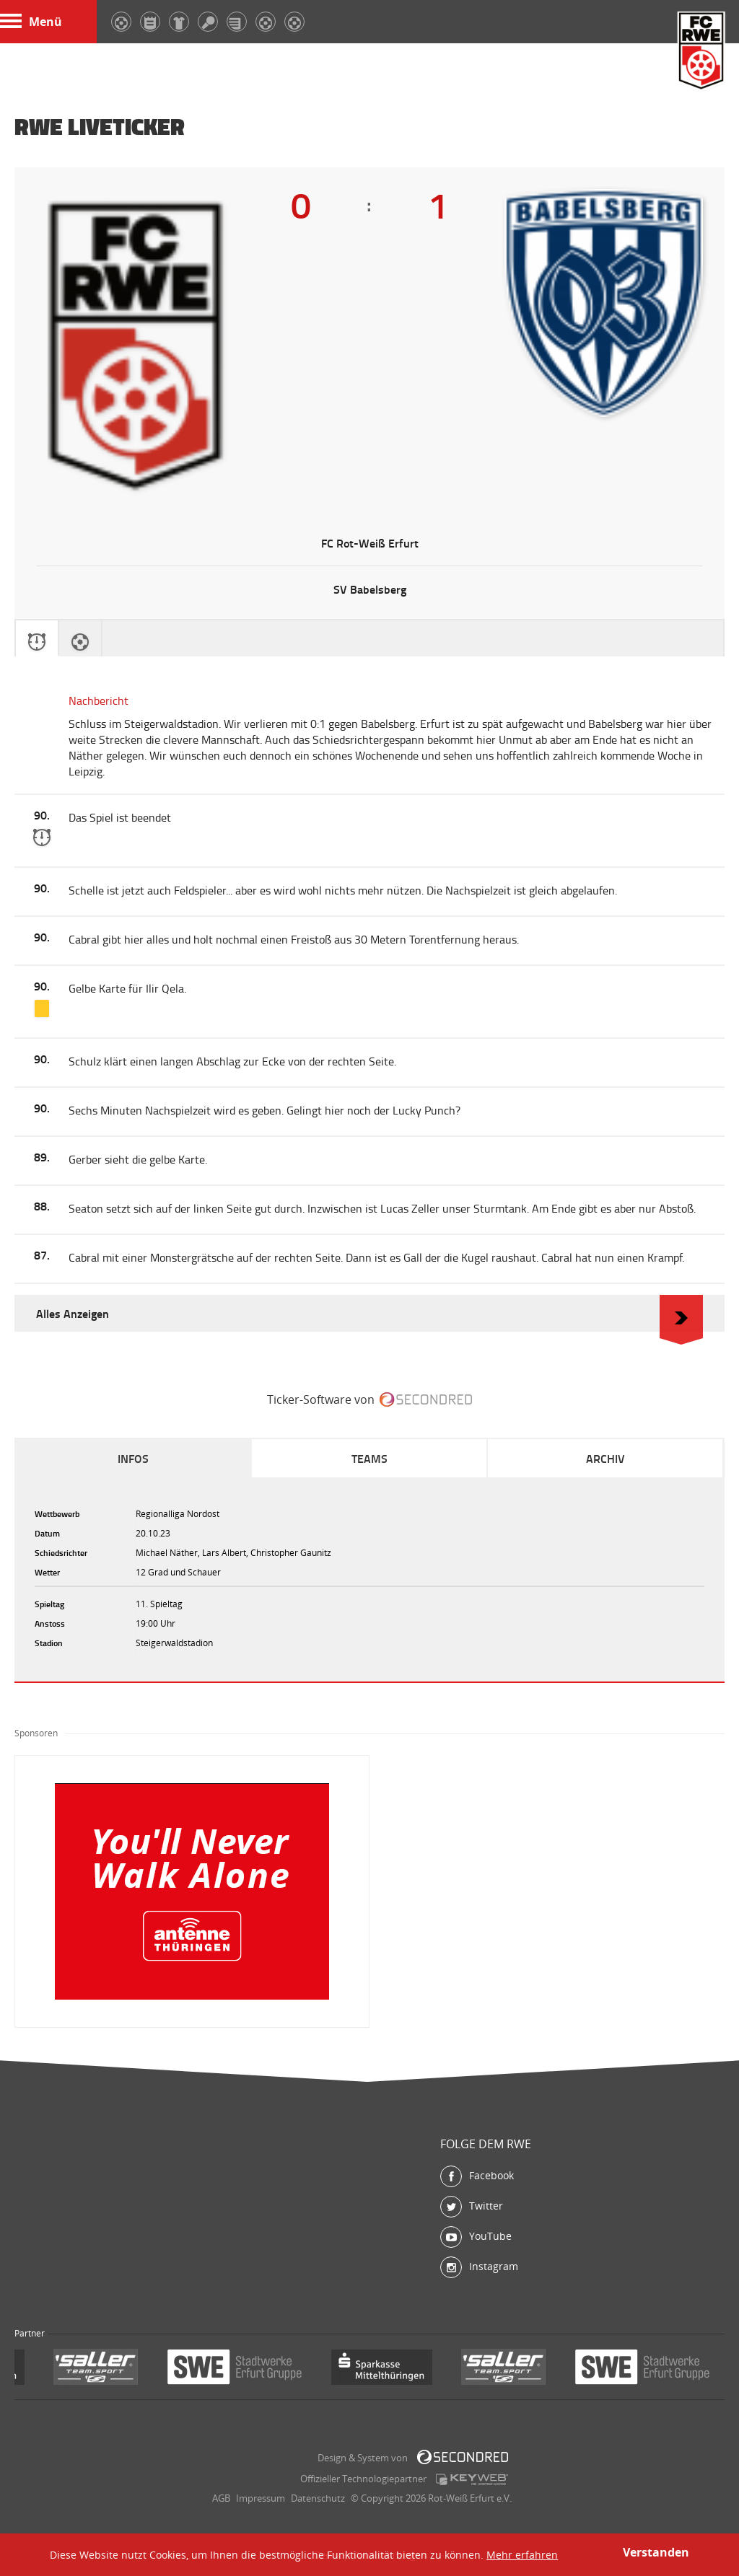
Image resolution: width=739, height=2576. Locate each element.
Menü (31, 22)
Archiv (605, 1458)
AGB (221, 2498)
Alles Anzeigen (369, 1313)
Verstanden (656, 2552)
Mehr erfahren (522, 2555)
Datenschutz (318, 2498)
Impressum (260, 2498)
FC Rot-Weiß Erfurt (701, 52)
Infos (133, 1458)
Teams (369, 1458)
